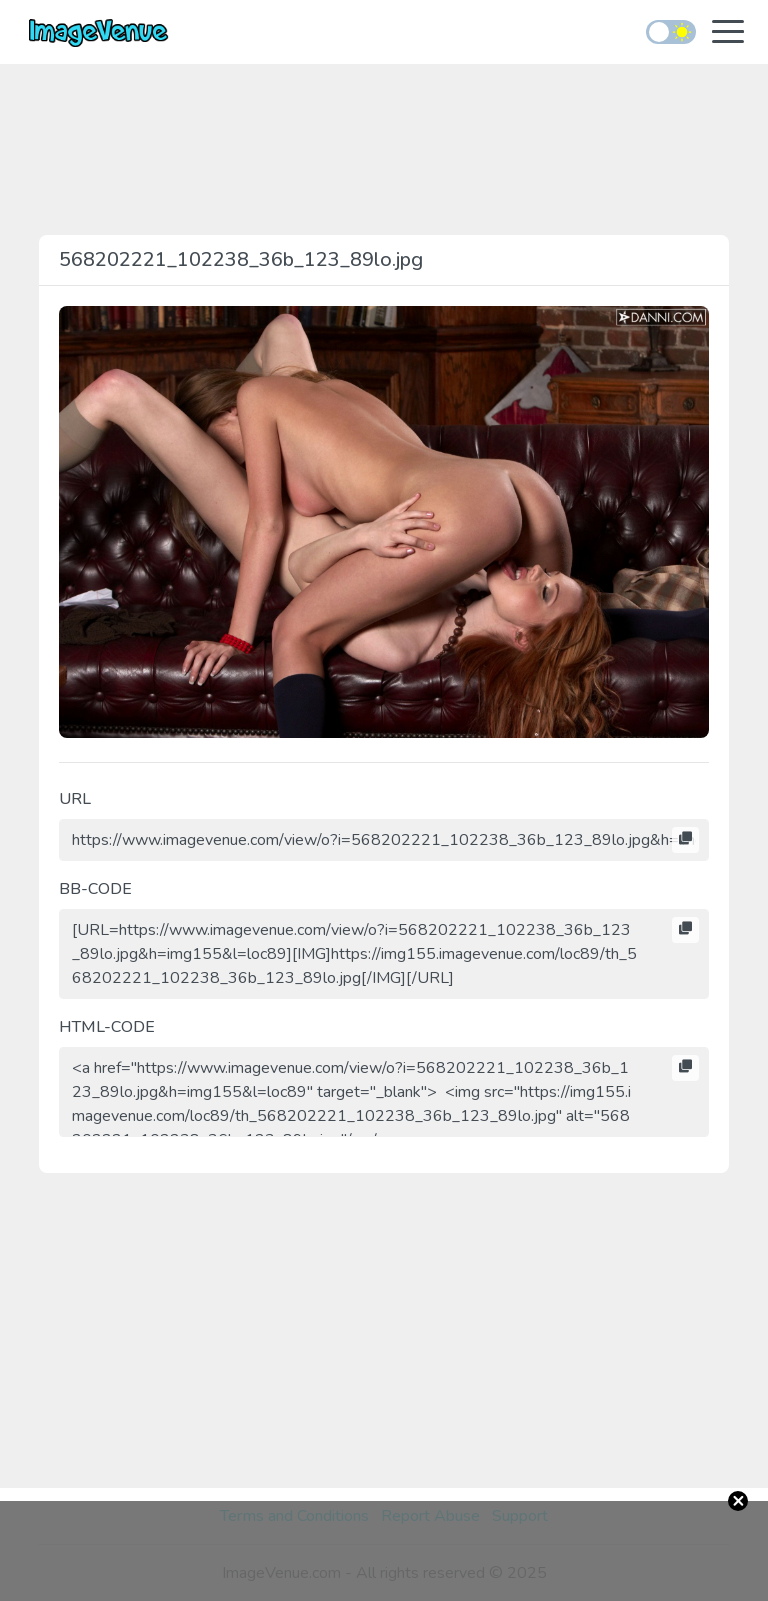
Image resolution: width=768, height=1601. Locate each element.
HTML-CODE (107, 1027)
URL (75, 799)
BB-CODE (95, 889)
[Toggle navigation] (728, 33)
